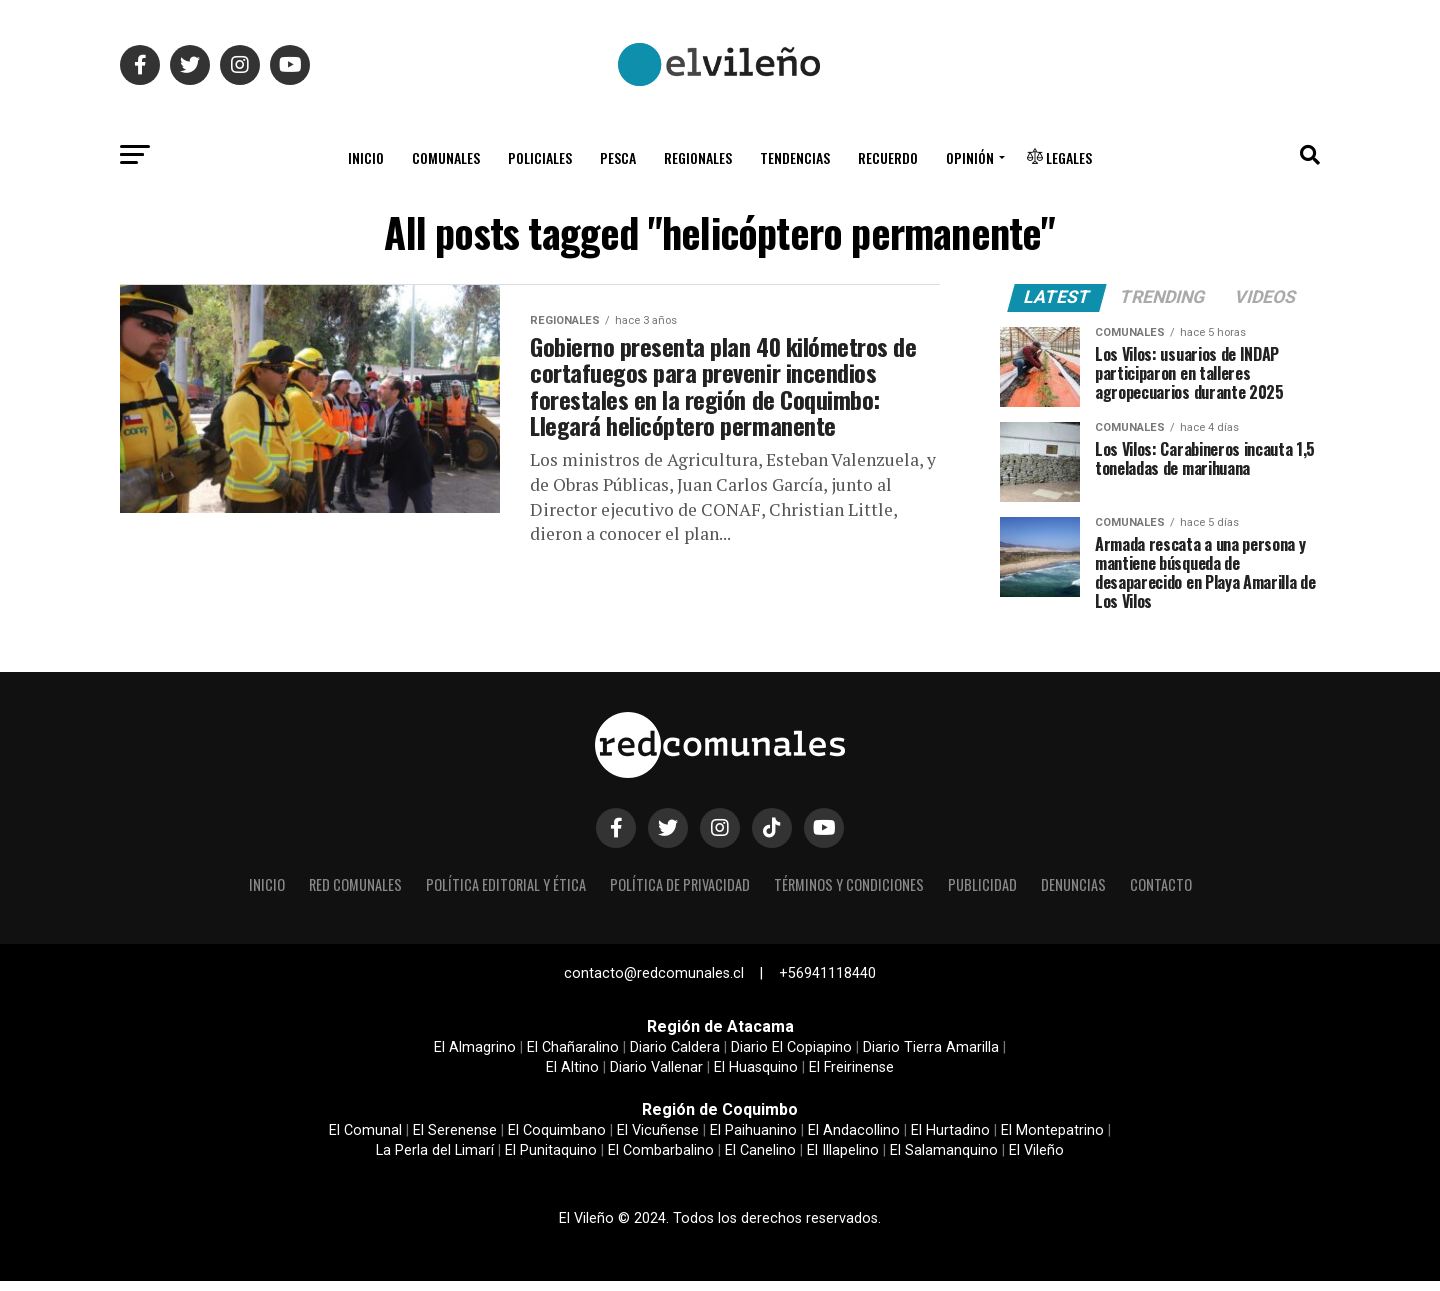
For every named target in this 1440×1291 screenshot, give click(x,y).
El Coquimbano (557, 1140)
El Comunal (365, 1140)
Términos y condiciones (849, 893)
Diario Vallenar (656, 1077)
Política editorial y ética (506, 893)
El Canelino (760, 1160)
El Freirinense (851, 1077)
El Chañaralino (573, 1057)
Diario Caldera (675, 1057)
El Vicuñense (658, 1140)
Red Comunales (355, 893)
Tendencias (795, 157)
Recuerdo (888, 157)
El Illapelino (843, 1160)
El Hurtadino (950, 1140)
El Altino (572, 1077)
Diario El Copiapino (791, 1057)
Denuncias (1073, 893)
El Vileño (1036, 1160)
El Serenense (455, 1140)
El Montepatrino (1052, 1140)
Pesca (618, 157)
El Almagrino (475, 1057)
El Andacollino (854, 1140)
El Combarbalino (661, 1160)
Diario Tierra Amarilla (931, 1057)
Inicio (366, 157)
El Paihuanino (753, 1140)
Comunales (446, 157)
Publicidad (982, 893)
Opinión (970, 157)
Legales (1059, 157)
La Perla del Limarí (435, 1160)
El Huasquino (756, 1077)
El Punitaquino (551, 1160)
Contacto (1161, 893)
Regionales (698, 157)
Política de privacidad (680, 893)
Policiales (540, 157)
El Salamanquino (944, 1160)
